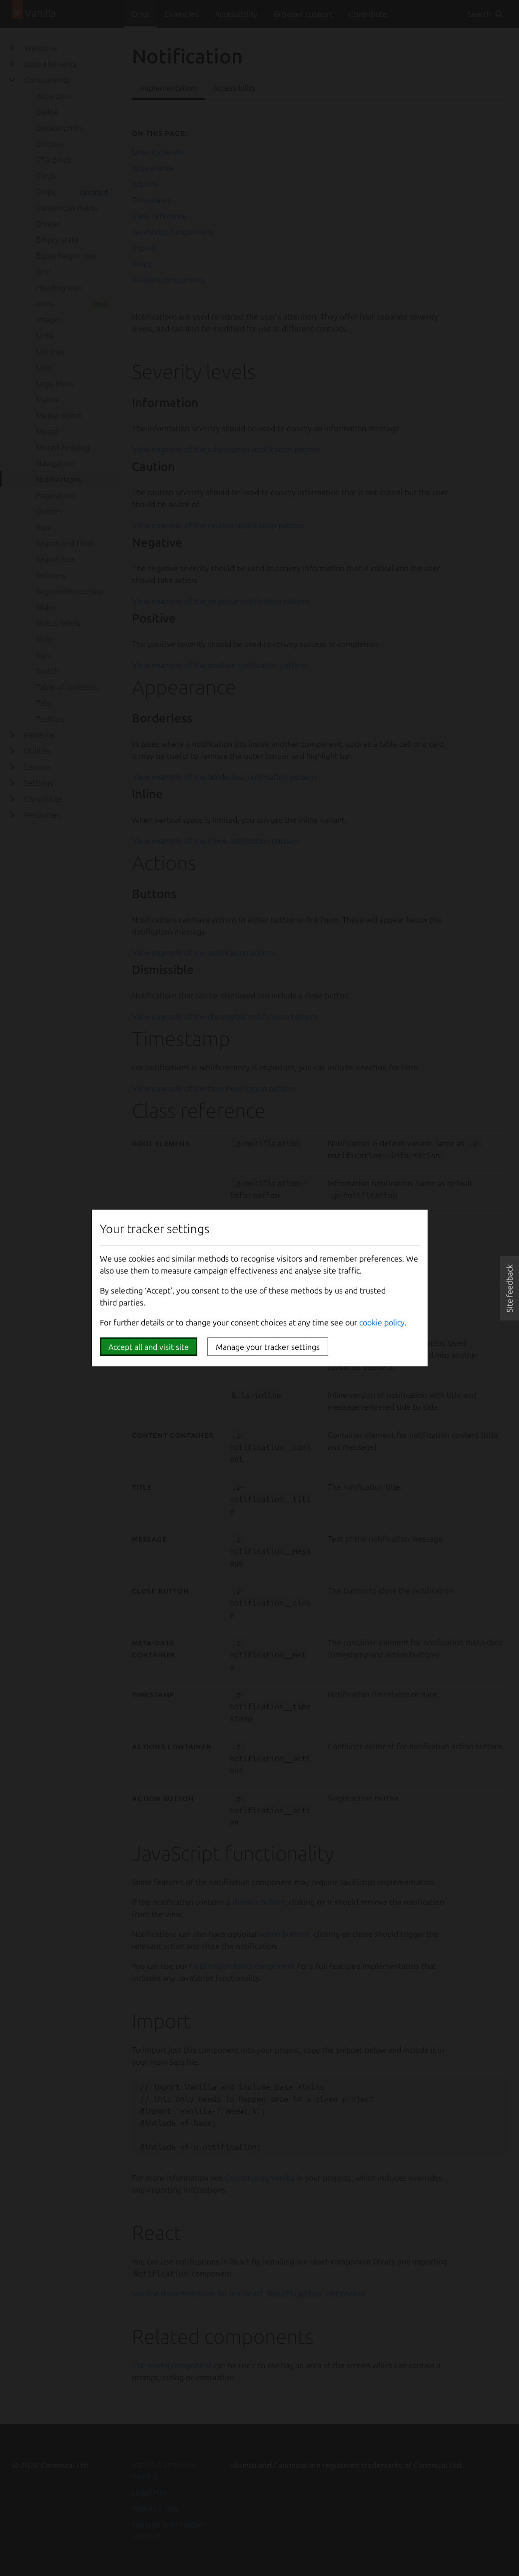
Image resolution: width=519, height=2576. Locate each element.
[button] (509, 1288)
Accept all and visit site (148, 1346)
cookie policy (382, 1322)
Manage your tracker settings (268, 1346)
